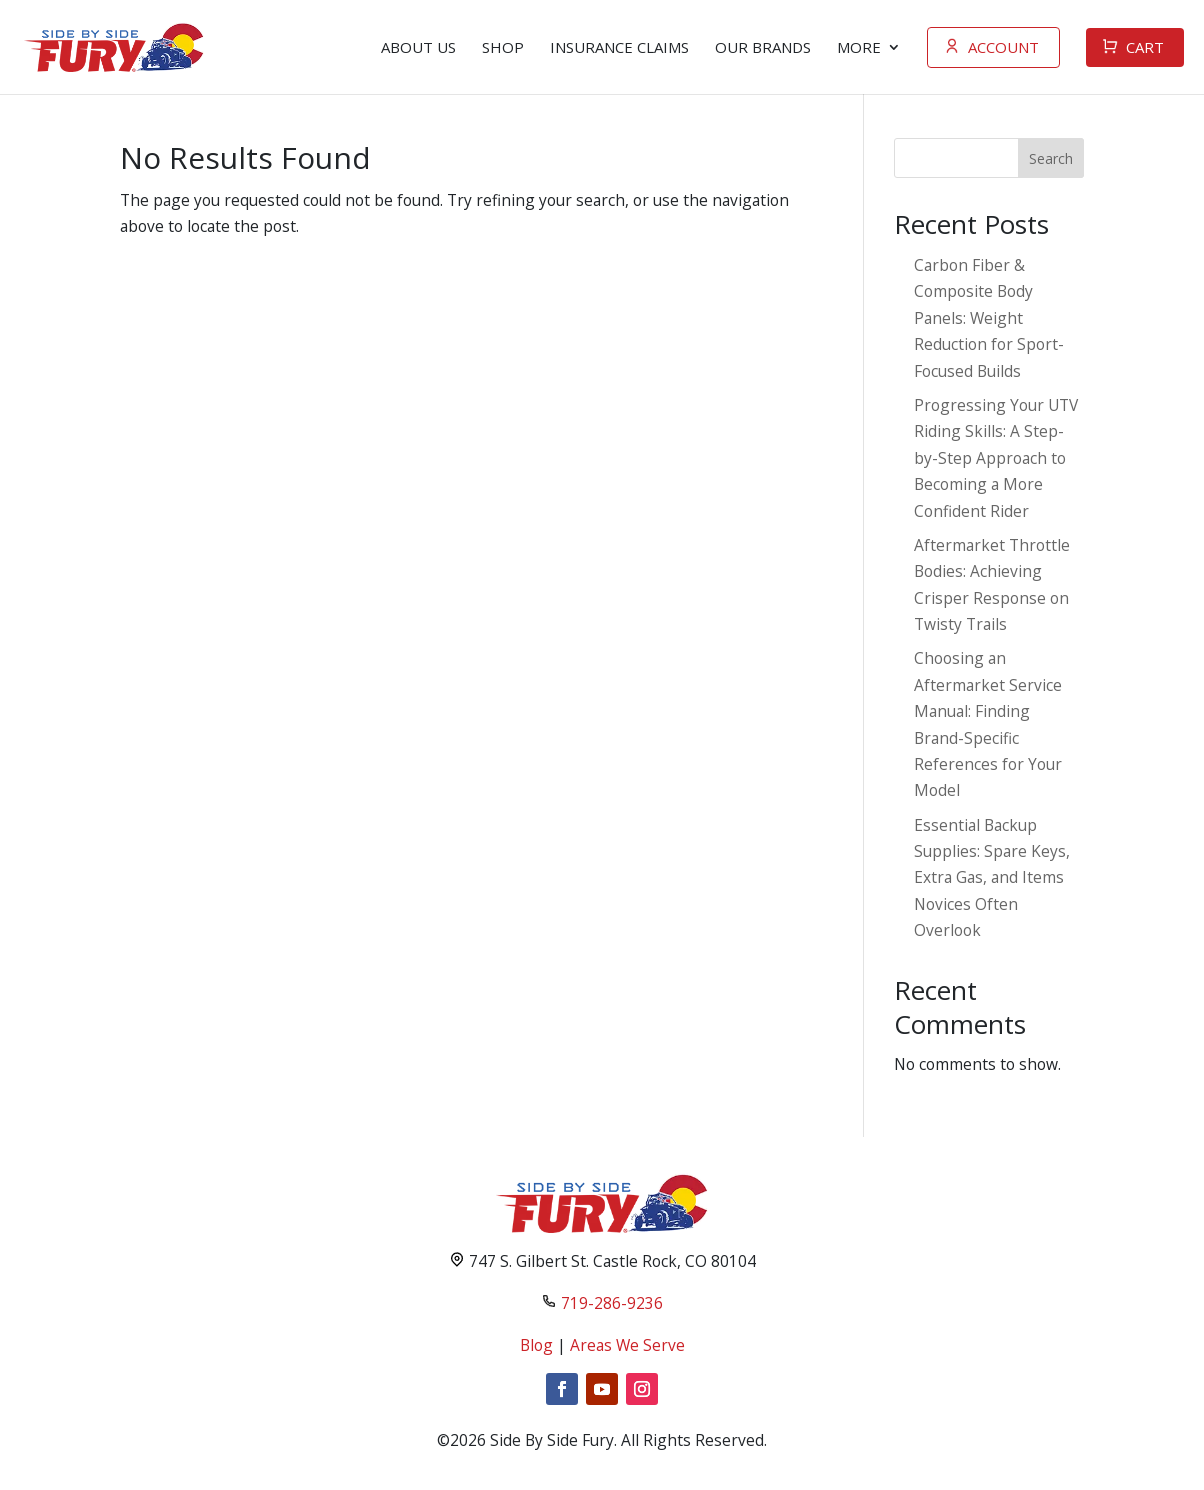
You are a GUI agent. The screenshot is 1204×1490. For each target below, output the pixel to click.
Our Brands (763, 47)
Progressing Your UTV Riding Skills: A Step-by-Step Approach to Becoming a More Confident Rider (996, 458)
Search (1051, 158)
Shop (503, 47)
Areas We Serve (627, 1345)
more (859, 47)
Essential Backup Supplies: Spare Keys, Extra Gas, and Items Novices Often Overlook (992, 878)
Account (1003, 47)
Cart (1145, 47)
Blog (536, 1345)
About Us (418, 47)
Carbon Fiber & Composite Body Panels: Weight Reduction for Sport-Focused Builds (989, 318)
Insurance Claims (619, 47)
